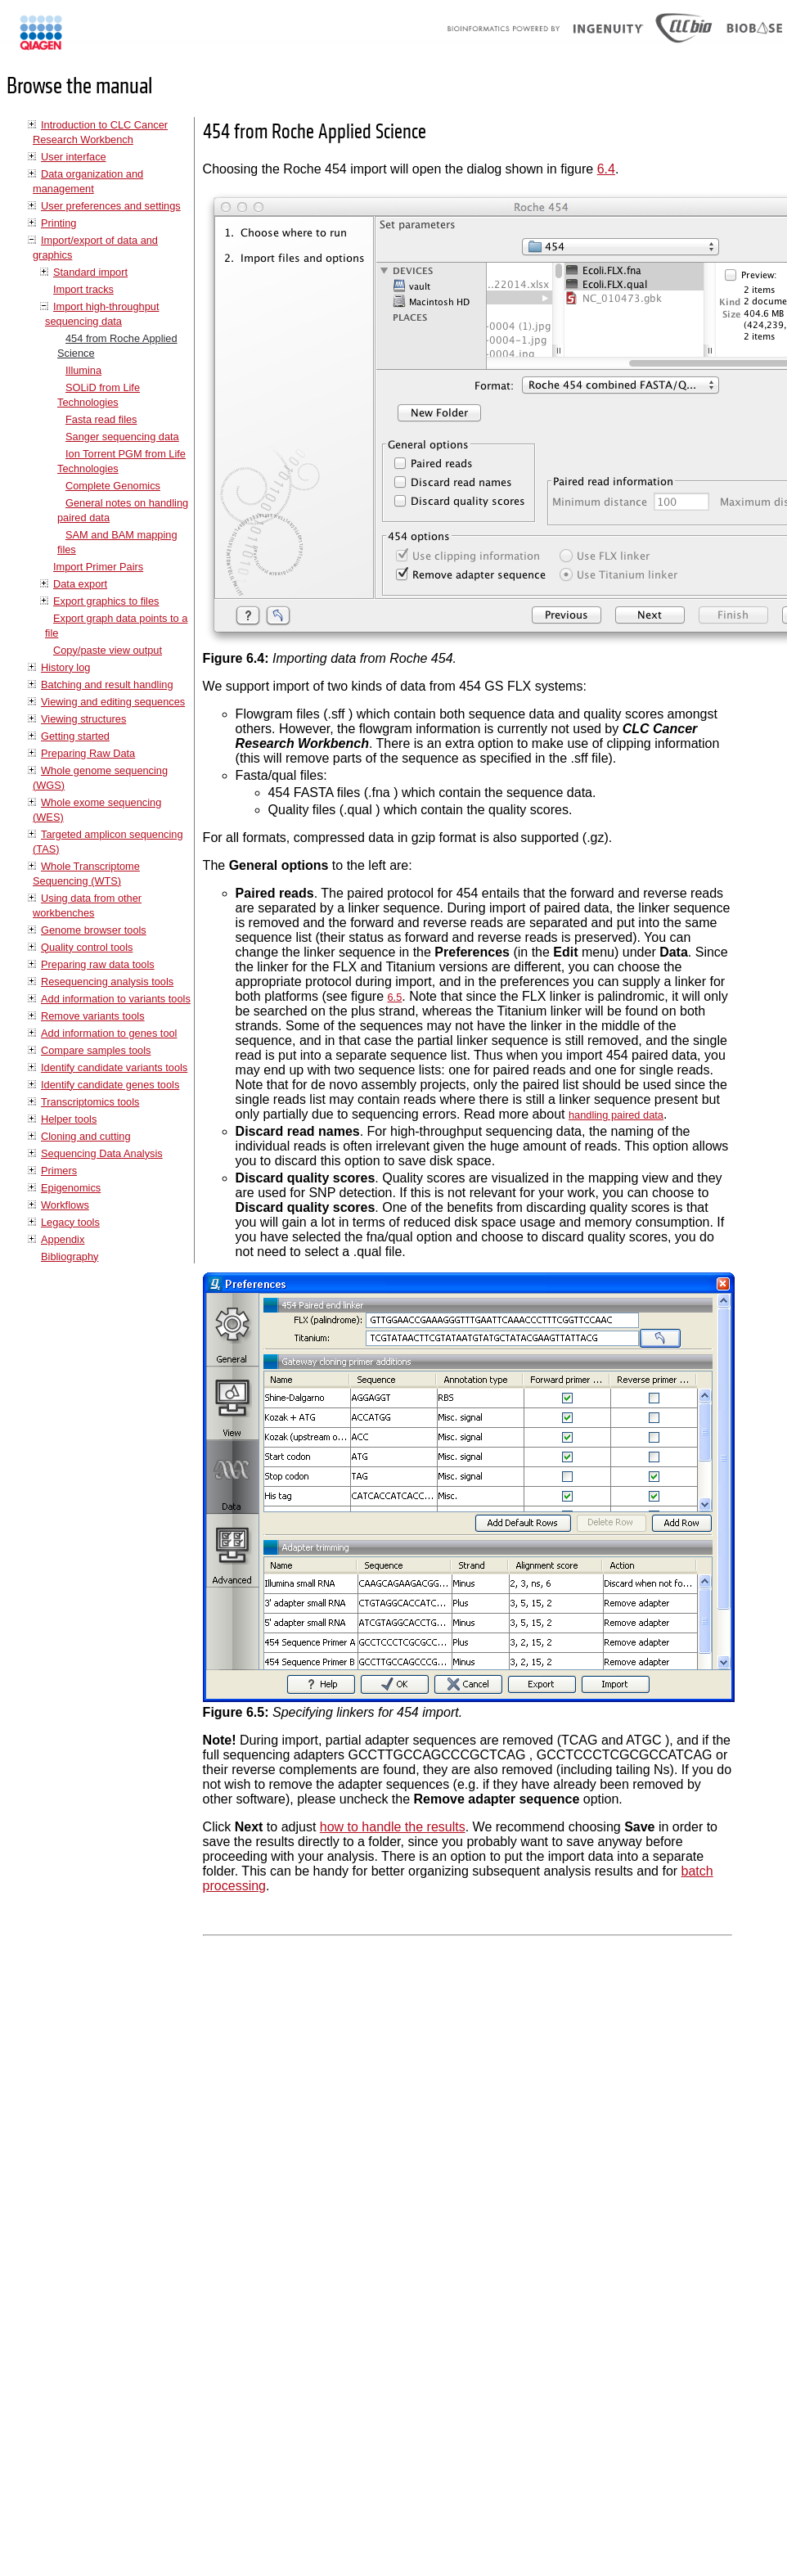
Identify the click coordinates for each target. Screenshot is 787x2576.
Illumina (83, 370)
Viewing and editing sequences (113, 702)
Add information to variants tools (116, 999)
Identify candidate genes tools (110, 1085)
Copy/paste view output (107, 650)
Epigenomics (71, 1188)
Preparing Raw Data (88, 753)
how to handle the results (392, 1827)
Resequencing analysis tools (107, 981)
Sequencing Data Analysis (102, 1153)
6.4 (606, 169)
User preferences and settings (111, 206)
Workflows (65, 1205)
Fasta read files (101, 419)
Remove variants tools (93, 1016)
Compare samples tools (96, 1050)
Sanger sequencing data (122, 436)
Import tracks (83, 289)
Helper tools (69, 1119)
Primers (59, 1170)
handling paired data (616, 1115)
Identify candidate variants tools (114, 1067)
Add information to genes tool (109, 1033)
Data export (80, 584)
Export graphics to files (106, 601)
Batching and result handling (107, 684)
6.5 (394, 997)
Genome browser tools (93, 930)
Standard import (90, 272)
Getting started (75, 736)
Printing (58, 223)
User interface (73, 157)
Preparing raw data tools (98, 964)
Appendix (62, 1239)
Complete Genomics (112, 486)
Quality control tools (87, 947)
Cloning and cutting (86, 1136)
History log (65, 667)
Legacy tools (70, 1222)
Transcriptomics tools (90, 1102)
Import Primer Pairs (98, 567)
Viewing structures (83, 719)
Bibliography (69, 1256)
